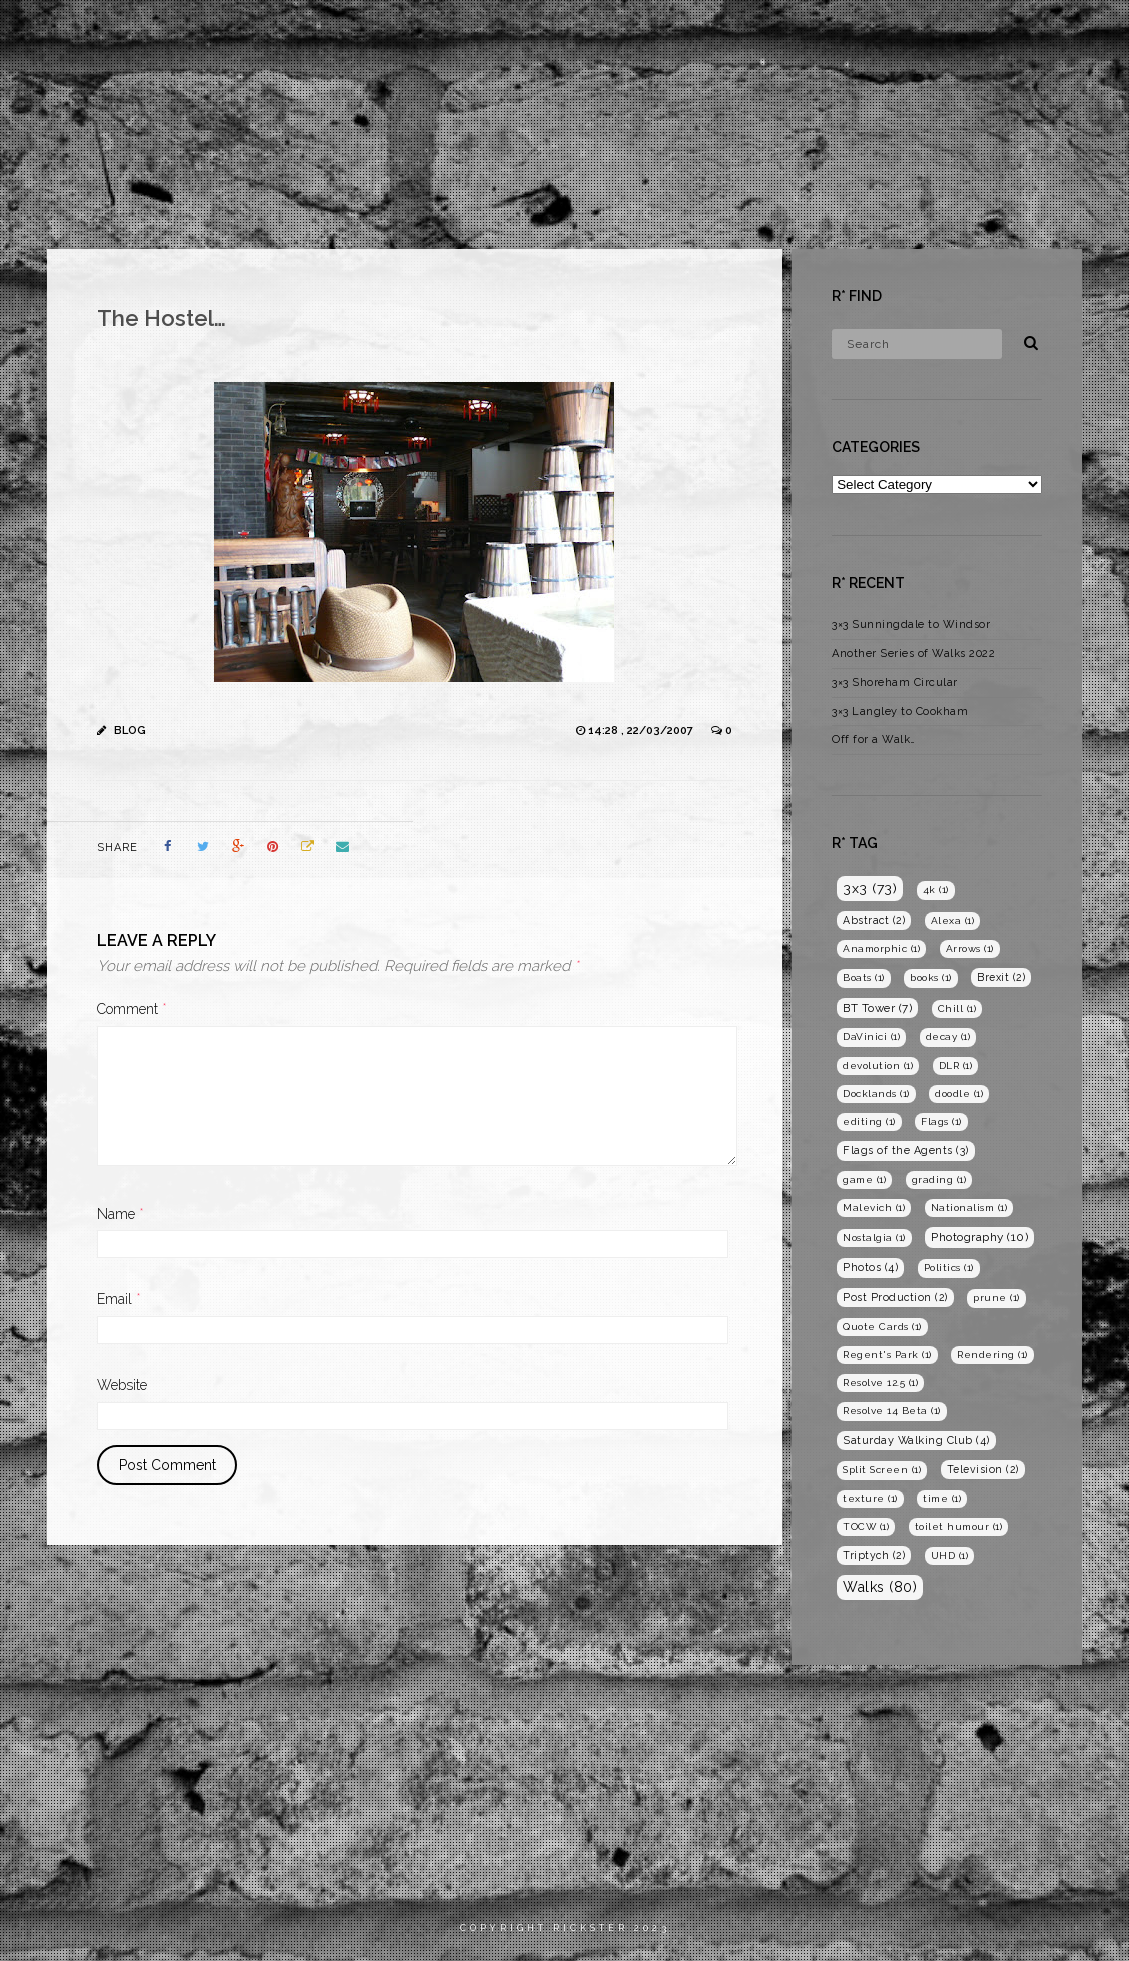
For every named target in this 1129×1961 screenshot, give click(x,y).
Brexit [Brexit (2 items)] (1001, 977)
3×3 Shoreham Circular (895, 682)
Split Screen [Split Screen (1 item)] (882, 1469)
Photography (871, 34)
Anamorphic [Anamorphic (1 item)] (881, 948)
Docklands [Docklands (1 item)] (876, 1093)
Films (767, 34)
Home (691, 34)
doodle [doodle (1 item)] (959, 1093)
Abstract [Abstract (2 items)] (874, 920)
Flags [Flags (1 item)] (941, 1121)
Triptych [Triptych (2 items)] (874, 1555)
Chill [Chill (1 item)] (957, 1008)
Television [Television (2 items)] (983, 1469)
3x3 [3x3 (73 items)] (870, 888)
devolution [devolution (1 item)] (878, 1065)
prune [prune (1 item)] (996, 1297)
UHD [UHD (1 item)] (950, 1555)
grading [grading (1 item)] (939, 1179)
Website (122, 1385)
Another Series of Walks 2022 (913, 653)
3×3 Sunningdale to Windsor (911, 624)
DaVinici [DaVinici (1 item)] (871, 1036)
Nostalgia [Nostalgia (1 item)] (874, 1237)
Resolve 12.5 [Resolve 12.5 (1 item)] (880, 1382)
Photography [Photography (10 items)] (979, 1237)
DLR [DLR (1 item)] (956, 1065)
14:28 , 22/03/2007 (642, 730)
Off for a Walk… (874, 739)
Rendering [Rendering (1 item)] (992, 1354)
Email (119, 1299)
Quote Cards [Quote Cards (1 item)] (882, 1326)
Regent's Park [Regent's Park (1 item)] (887, 1354)
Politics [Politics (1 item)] (949, 1267)
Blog (974, 34)
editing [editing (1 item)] (869, 1121)
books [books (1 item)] (931, 977)
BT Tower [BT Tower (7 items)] (877, 1008)
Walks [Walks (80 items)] (880, 1587)
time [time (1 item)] (942, 1498)
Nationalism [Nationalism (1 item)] (969, 1207)
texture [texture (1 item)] (870, 1498)
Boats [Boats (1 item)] (864, 977)
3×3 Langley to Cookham (900, 711)
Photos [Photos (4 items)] (870, 1267)
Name (120, 1214)
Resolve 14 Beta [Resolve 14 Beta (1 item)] (892, 1410)
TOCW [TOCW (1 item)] (866, 1526)
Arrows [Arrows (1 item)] (970, 948)
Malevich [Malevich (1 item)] (874, 1207)
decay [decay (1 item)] (948, 1036)
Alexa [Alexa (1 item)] (953, 920)
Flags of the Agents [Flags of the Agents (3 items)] (906, 1150)
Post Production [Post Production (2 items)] (895, 1297)
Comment (132, 1009)
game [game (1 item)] (864, 1179)
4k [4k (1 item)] (936, 889)
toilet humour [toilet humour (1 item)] (959, 1526)
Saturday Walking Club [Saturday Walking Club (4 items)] (916, 1440)
